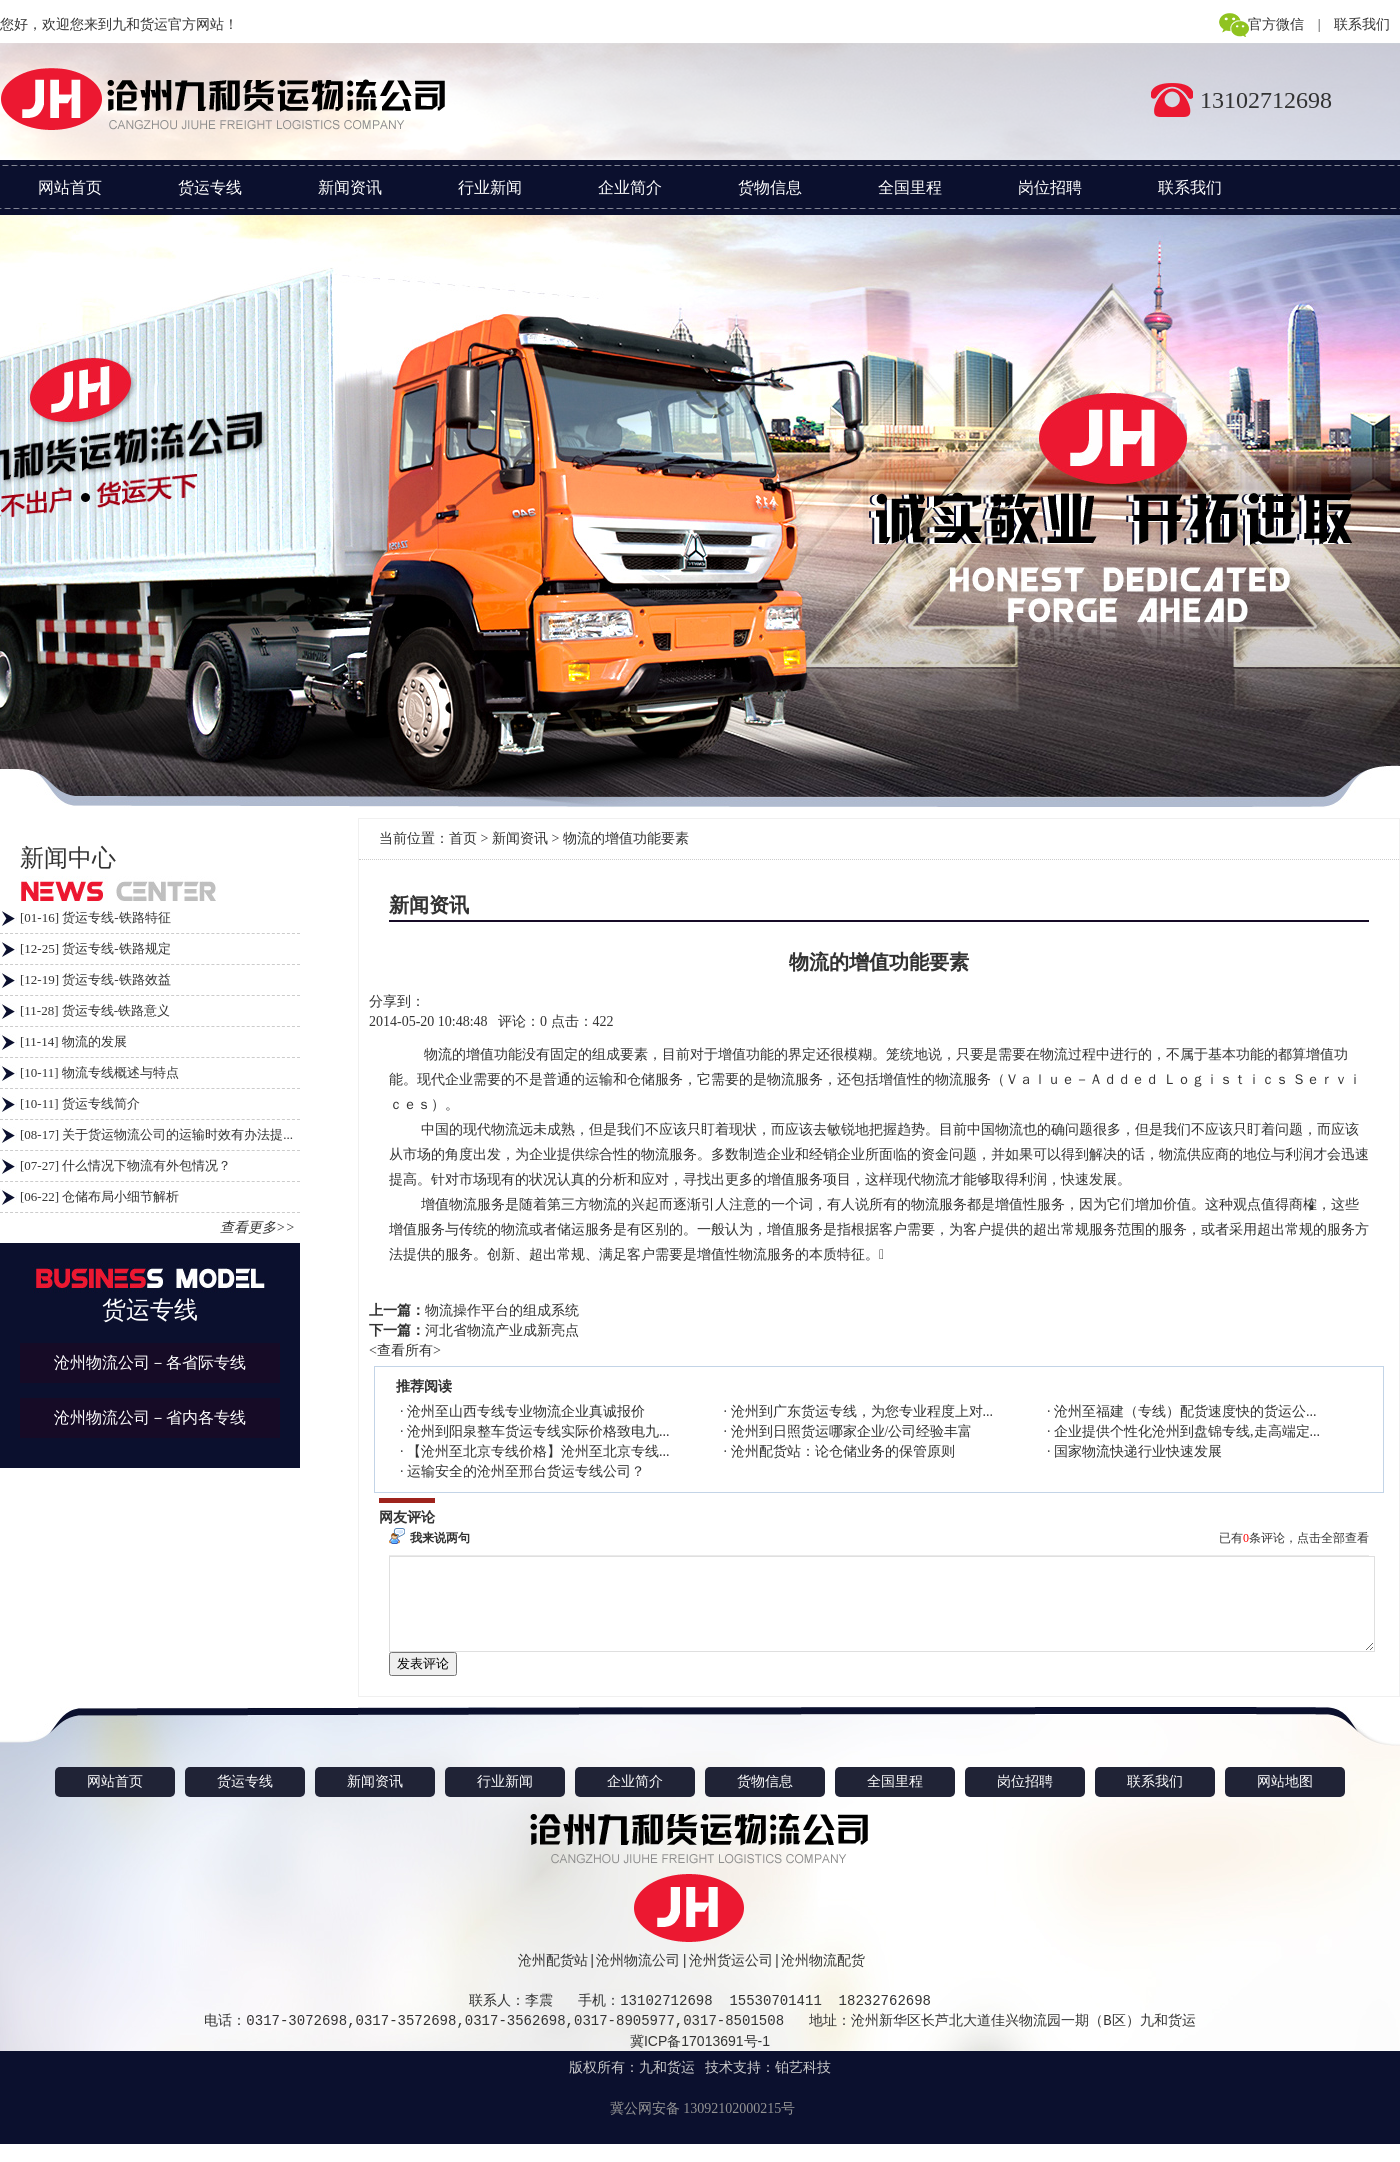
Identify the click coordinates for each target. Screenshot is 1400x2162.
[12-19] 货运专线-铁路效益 (95, 979)
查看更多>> (257, 1227)
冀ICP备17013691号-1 (700, 2059)
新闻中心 (68, 858)
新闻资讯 (350, 187)
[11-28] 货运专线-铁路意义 (95, 1010)
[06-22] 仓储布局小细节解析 (99, 1196)
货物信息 (770, 187)
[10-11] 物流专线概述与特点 (99, 1072)
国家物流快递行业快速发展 (1138, 1451)
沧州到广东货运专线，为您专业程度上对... (862, 1411)
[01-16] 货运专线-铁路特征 (95, 917)
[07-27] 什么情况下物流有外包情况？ (125, 1165)
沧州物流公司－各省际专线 (150, 1362)
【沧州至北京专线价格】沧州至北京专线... (538, 1451)
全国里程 (910, 187)
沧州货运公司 (731, 1978)
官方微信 (1276, 24)
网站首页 (70, 187)
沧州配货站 (553, 1978)
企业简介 (630, 187)
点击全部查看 (1333, 1538)
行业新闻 (490, 187)
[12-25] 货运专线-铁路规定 (95, 948)
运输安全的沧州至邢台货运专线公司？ (526, 1471)
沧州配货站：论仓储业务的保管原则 (843, 1451)
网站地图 (1285, 1799)
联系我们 (1362, 24)
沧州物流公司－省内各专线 (150, 1417)
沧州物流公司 (638, 1978)
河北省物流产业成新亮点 (502, 1330)
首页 (463, 838)
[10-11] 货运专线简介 (80, 1103)
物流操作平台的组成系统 (502, 1310)
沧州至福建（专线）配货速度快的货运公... (1185, 1411)
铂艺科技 (803, 2085)
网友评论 (407, 1517)
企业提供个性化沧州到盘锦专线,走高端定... (1187, 1431)
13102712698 (1266, 100)
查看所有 (405, 1350)
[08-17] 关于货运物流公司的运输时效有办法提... (156, 1134)
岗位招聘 (1050, 187)
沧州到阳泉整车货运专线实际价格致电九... (538, 1431)
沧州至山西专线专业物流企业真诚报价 (526, 1411)
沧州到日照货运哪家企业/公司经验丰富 (852, 1431)
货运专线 (210, 187)
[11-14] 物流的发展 (73, 1041)
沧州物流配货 (823, 1978)
